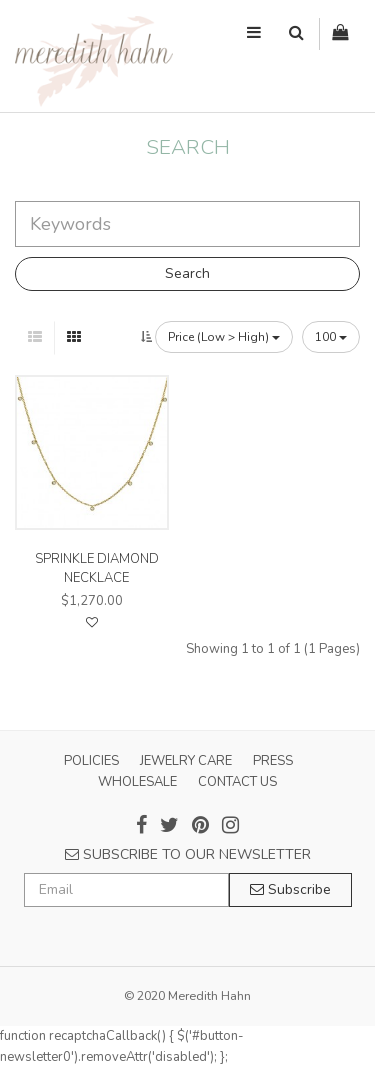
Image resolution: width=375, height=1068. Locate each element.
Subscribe (290, 889)
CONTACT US (237, 782)
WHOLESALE (137, 782)
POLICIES (91, 761)
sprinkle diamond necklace (97, 568)
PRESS (273, 761)
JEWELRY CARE (186, 761)
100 (331, 337)
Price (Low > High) (224, 337)
